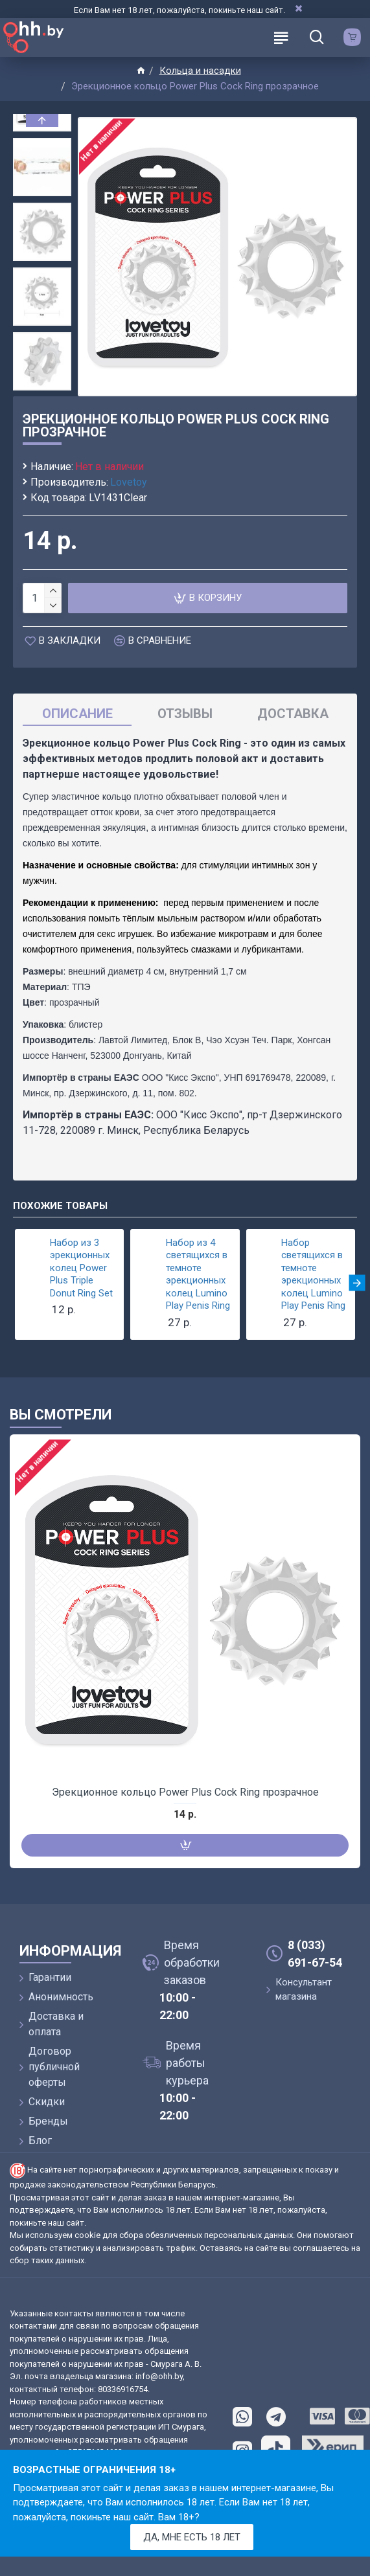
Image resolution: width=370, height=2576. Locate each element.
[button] (42, 387)
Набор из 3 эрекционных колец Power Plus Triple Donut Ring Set (81, 1268)
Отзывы (185, 713)
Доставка (293, 713)
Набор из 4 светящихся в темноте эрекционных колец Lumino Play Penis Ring (198, 1274)
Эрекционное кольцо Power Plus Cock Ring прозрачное (185, 1792)
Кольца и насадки (200, 70)
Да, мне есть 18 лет (191, 2537)
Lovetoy (128, 482)
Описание (77, 713)
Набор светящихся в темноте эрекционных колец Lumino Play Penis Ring (313, 1274)
